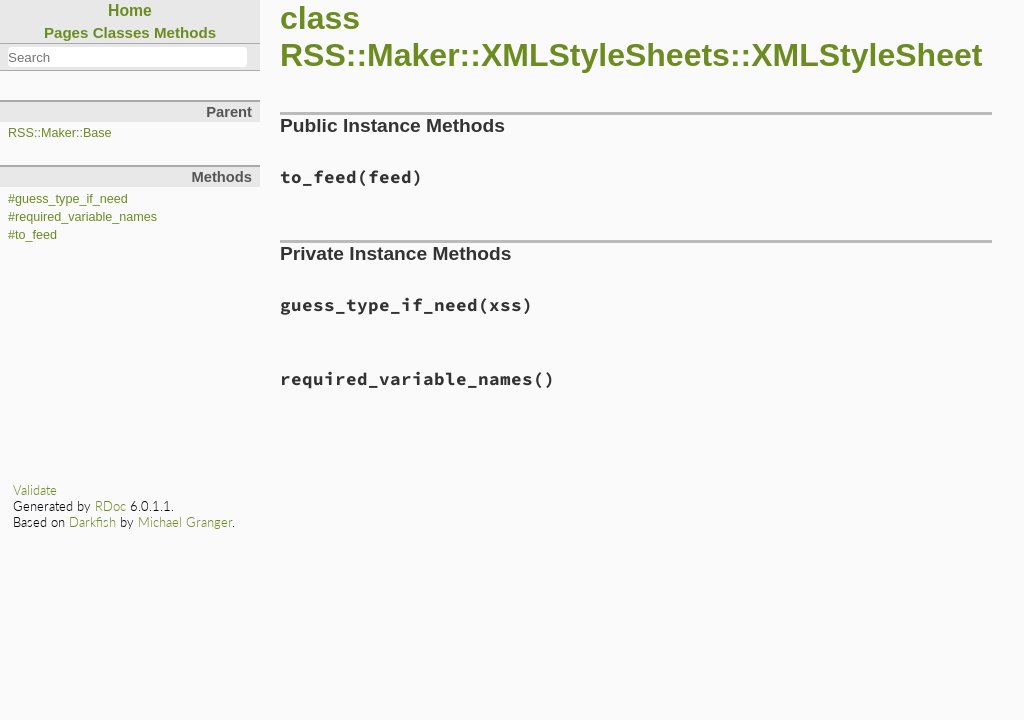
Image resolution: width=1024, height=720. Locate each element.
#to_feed (32, 235)
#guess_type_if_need (68, 199)
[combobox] (127, 57)
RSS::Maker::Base (60, 133)
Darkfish (92, 522)
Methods (185, 32)
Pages (66, 32)
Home (130, 10)
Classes (121, 32)
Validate (35, 490)
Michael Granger (185, 522)
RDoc (110, 506)
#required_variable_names (82, 217)
